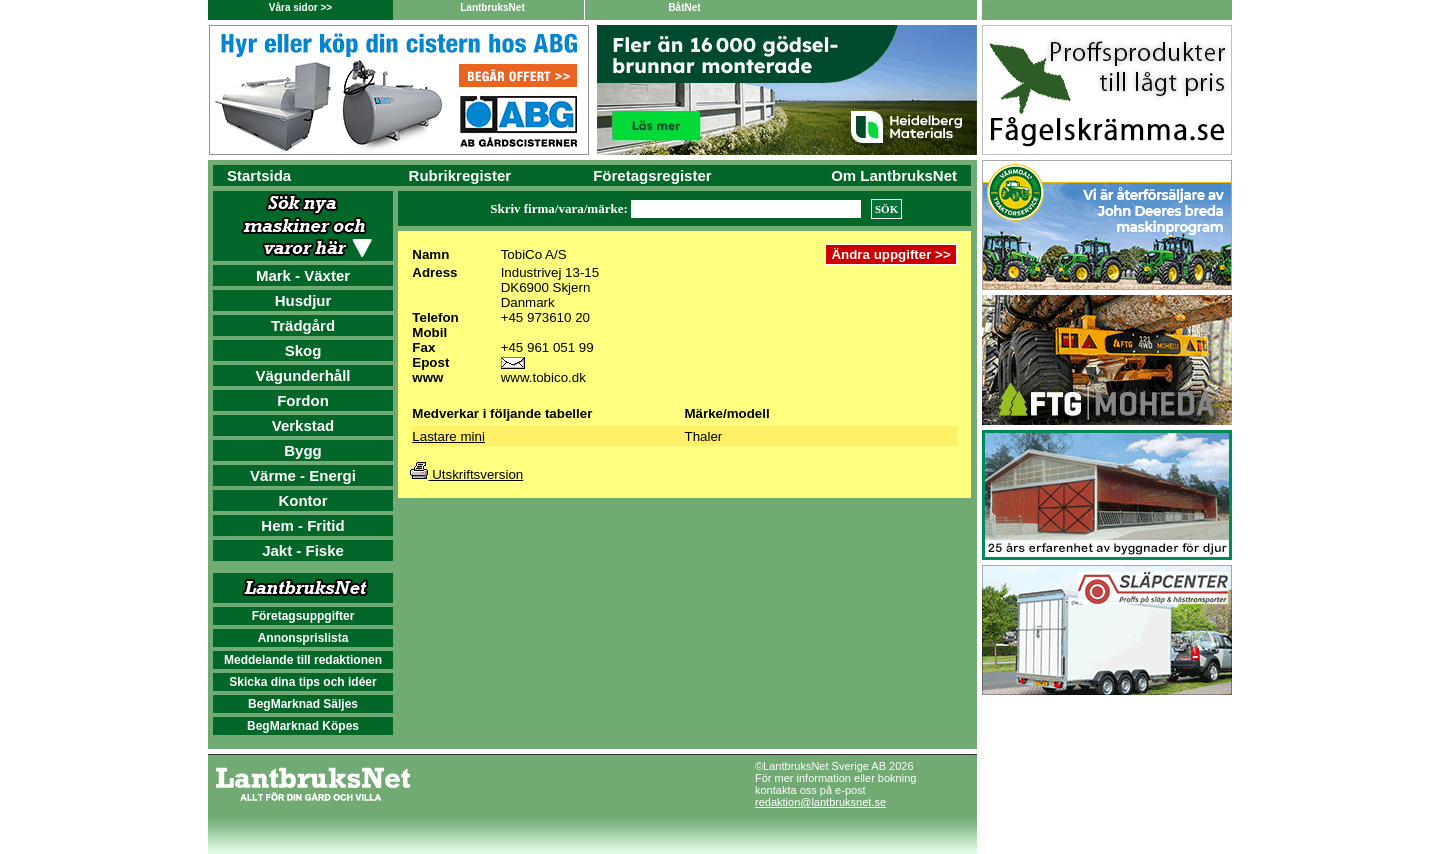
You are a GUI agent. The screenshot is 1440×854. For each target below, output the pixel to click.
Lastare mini (448, 436)
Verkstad (303, 425)
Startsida (259, 175)
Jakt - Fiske (303, 550)
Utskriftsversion (466, 474)
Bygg (303, 450)
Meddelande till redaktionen (303, 660)
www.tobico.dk (543, 377)
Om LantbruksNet (894, 175)
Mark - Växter (303, 275)
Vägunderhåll (302, 375)
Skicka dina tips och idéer (302, 682)
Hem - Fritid (302, 525)
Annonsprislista (303, 638)
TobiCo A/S (534, 254)
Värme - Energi (303, 475)
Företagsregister (652, 175)
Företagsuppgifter (303, 616)
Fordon (303, 400)
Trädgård (303, 325)
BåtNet (684, 7)
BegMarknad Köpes (303, 726)
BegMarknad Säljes (303, 704)
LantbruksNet (492, 7)
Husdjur (303, 300)
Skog (303, 350)
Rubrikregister (460, 175)
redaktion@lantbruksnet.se (820, 802)
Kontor (302, 500)
